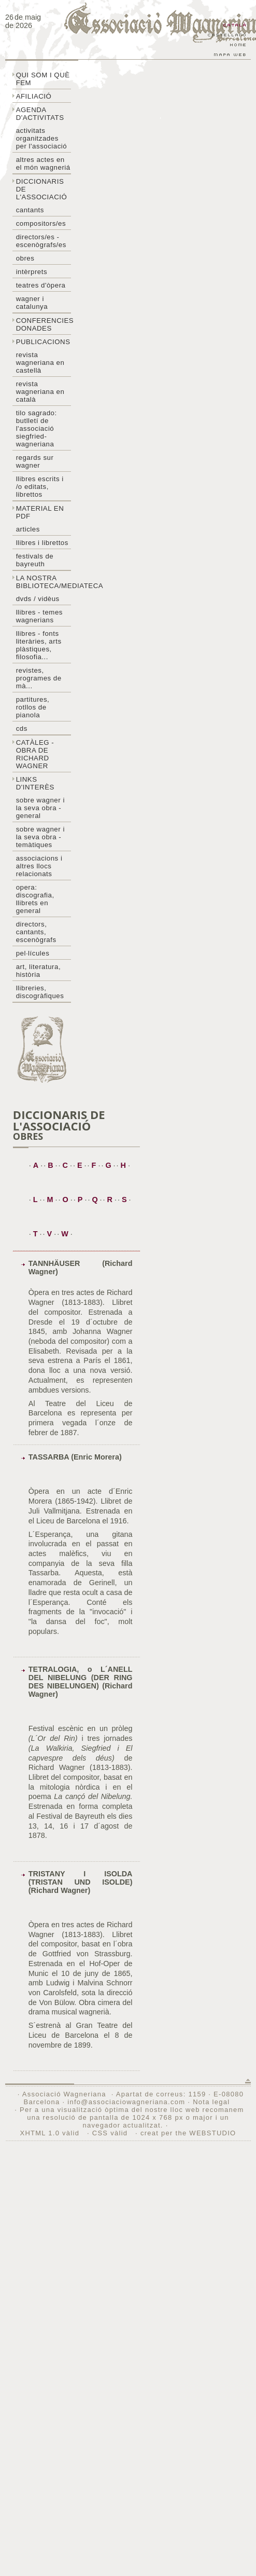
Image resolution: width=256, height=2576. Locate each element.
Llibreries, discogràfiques (40, 992)
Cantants (30, 210)
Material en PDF (40, 512)
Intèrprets (31, 272)
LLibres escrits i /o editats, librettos (40, 486)
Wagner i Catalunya (32, 302)
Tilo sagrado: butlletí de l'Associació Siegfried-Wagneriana (36, 428)
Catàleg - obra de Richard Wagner (35, 754)
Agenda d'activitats (40, 113)
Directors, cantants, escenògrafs (36, 932)
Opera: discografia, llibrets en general (35, 899)
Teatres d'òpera (41, 285)
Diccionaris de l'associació (41, 189)
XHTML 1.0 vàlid (51, 2133)
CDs (21, 728)
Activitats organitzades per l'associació (41, 138)
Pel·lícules (33, 953)
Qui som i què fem (43, 79)
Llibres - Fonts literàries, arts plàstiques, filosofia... (39, 645)
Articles (28, 529)
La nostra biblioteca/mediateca (44, 582)
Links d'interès (35, 783)
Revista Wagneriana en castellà (40, 362)
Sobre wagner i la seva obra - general (40, 808)
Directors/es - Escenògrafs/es (41, 241)
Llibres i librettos (42, 543)
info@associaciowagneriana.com (126, 2102)
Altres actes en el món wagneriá (43, 163)
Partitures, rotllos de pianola (33, 707)
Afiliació (34, 96)
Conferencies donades (44, 324)
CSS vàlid (111, 2133)
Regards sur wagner (35, 461)
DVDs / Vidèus (38, 599)
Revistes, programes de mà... (39, 678)
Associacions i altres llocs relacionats (39, 866)
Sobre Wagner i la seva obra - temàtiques (40, 837)
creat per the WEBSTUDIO (188, 2133)
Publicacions (43, 342)
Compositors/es (41, 223)
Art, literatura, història (38, 970)
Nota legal (211, 2102)
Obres (25, 258)
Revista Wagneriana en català (40, 391)
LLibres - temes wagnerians (39, 616)
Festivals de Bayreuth (35, 560)
